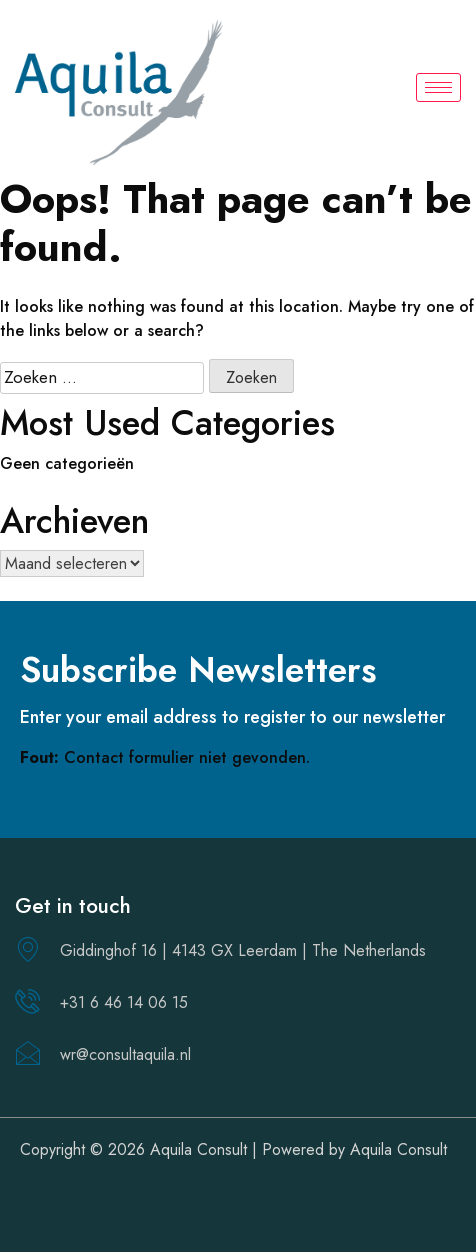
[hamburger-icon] (438, 87)
